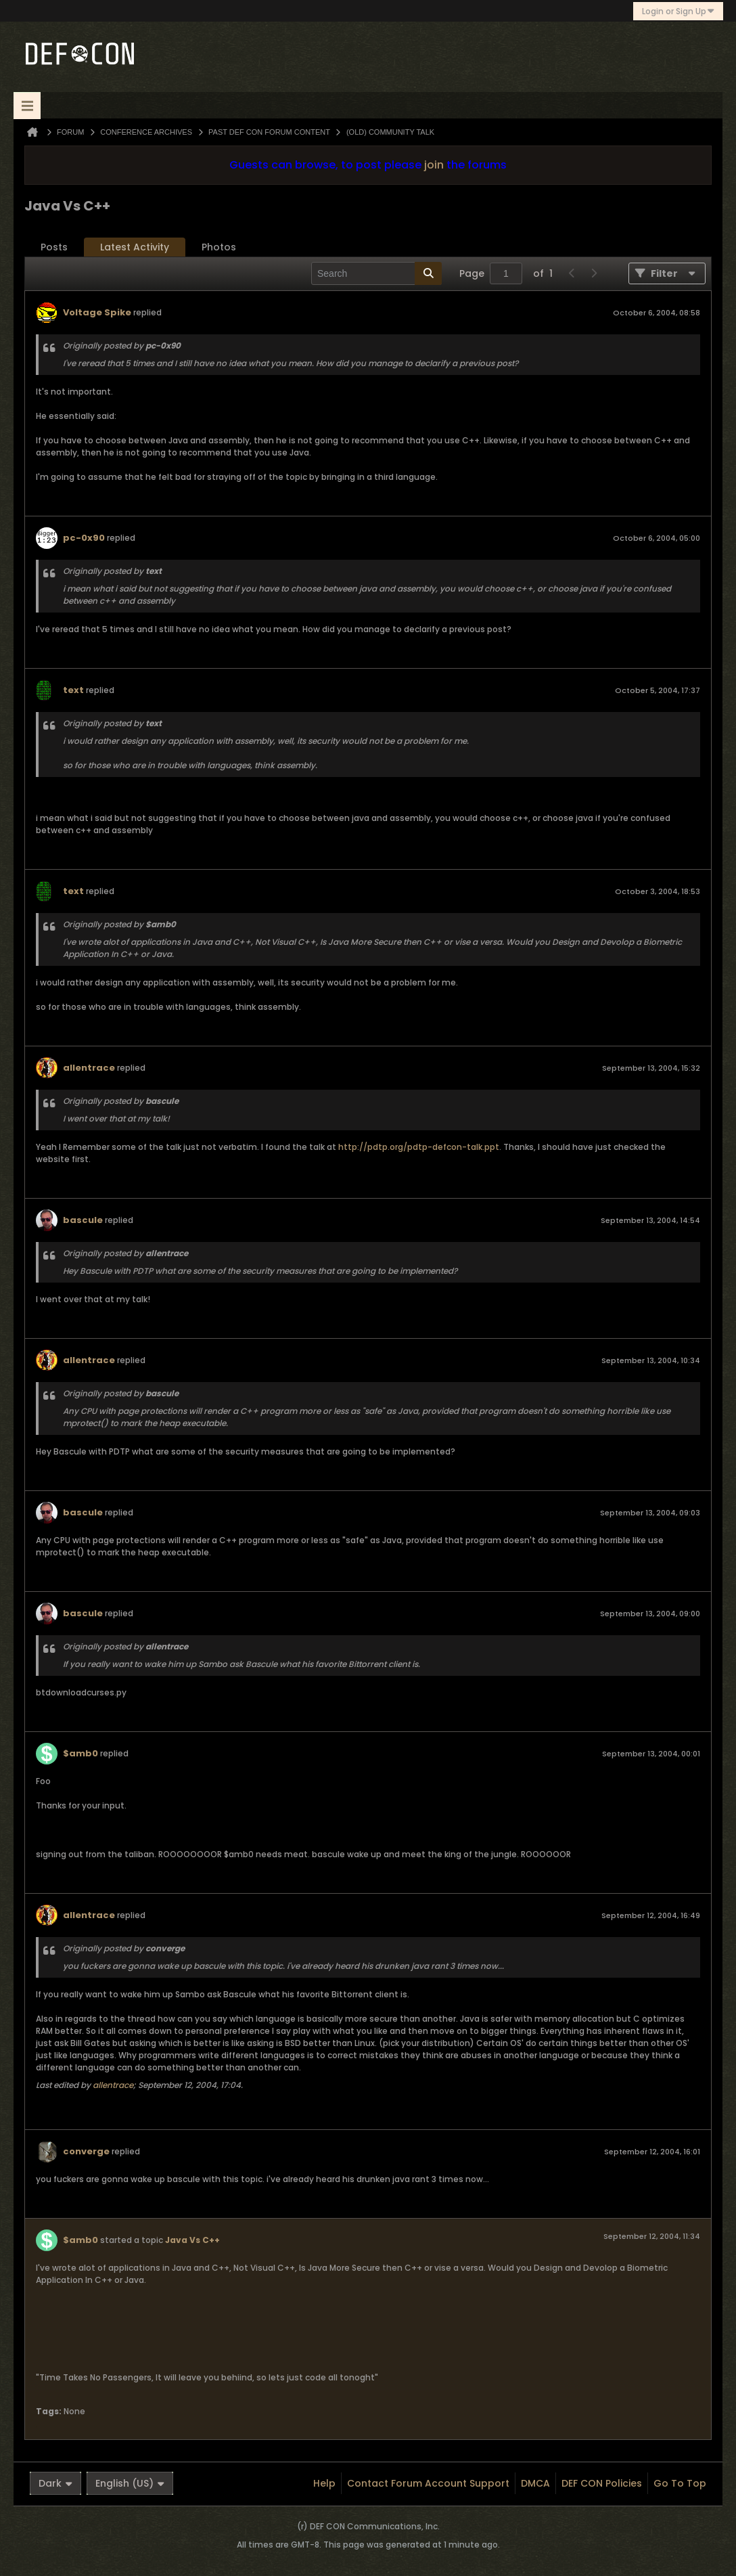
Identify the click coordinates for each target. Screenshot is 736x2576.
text (73, 690)
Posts (54, 247)
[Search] (376, 273)
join (434, 165)
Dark (55, 2483)
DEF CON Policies (601, 2483)
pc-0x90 (84, 537)
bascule (83, 1220)
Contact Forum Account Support (428, 2483)
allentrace (89, 1067)
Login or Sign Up (678, 11)
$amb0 (80, 1753)
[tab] (54, 247)
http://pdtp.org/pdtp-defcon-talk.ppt (418, 1147)
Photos (219, 247)
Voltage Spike (97, 312)
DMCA (535, 2483)
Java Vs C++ (192, 2240)
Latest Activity (134, 247)
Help (324, 2483)
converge (86, 2151)
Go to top (679, 2483)
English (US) (129, 2483)
